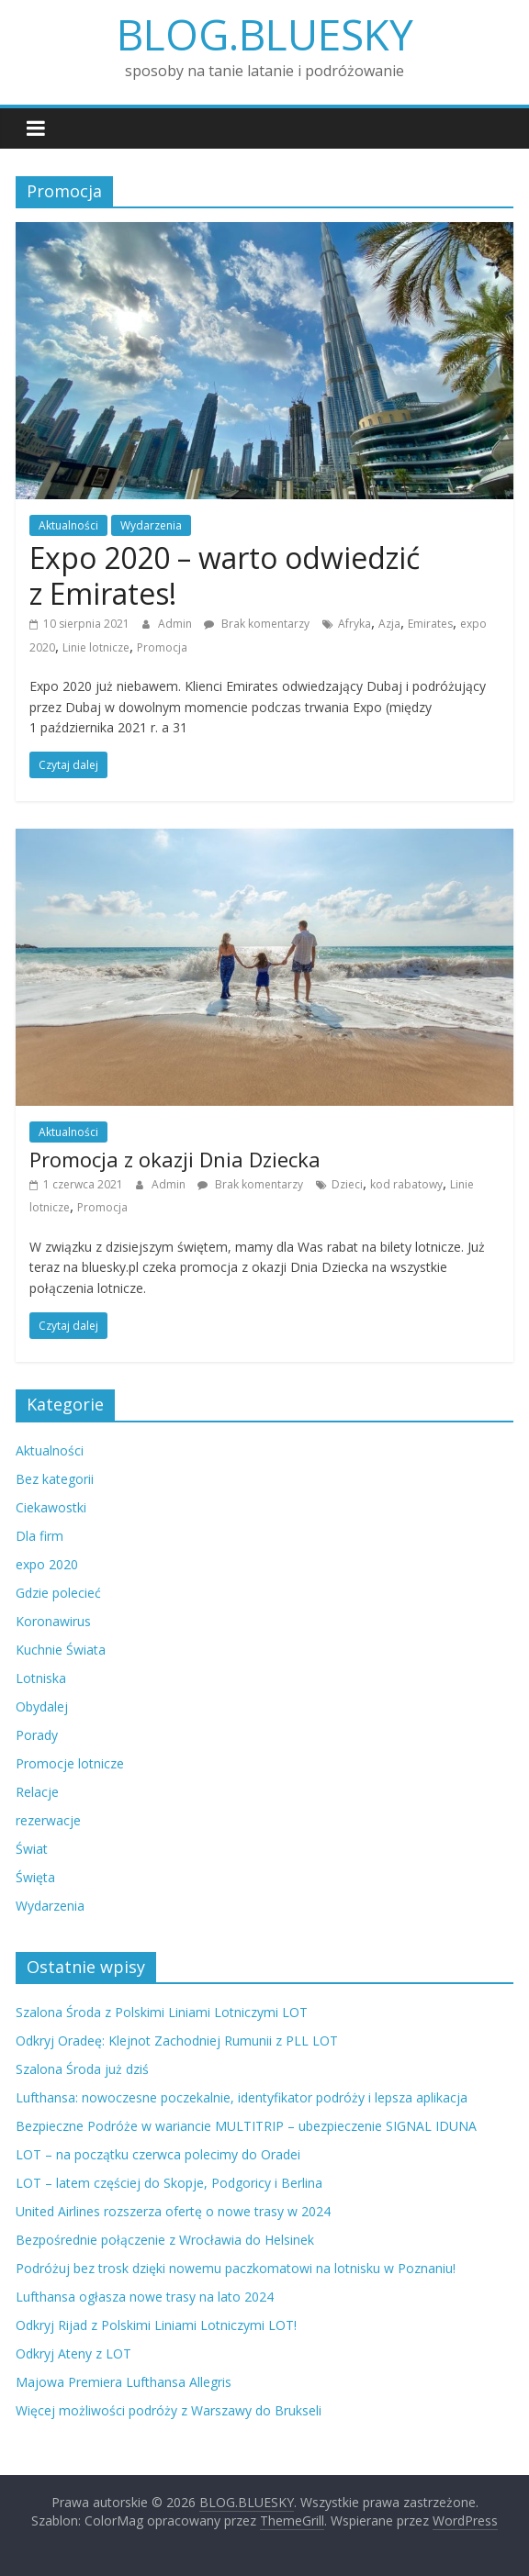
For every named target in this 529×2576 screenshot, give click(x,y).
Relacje (37, 1792)
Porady (37, 1735)
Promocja (162, 647)
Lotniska (41, 1678)
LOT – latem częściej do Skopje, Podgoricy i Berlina (169, 2182)
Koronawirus (53, 1621)
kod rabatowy (406, 1184)
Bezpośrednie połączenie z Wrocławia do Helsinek (165, 2239)
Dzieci (347, 1184)
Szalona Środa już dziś (82, 2069)
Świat (32, 1848)
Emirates (430, 623)
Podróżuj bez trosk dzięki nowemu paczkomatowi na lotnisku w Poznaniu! (236, 2268)
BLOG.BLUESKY (265, 34)
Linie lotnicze (95, 647)
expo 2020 (47, 1564)
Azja (389, 623)
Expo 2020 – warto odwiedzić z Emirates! (224, 575)
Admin (176, 623)
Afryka (354, 623)
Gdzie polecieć (58, 1592)
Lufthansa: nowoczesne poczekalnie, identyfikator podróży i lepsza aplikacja (241, 2097)
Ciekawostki (51, 1507)
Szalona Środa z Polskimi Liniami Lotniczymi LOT (162, 2012)
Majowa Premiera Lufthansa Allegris (123, 2382)
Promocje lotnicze (70, 1763)
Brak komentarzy (257, 623)
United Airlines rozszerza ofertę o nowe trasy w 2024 (173, 2211)
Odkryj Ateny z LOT (73, 2353)
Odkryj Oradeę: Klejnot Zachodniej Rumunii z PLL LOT (177, 2040)
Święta (35, 1877)
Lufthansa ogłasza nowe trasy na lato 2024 (145, 2296)
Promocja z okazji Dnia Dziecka (175, 1159)
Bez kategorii (55, 1479)
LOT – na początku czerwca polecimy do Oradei (158, 2154)
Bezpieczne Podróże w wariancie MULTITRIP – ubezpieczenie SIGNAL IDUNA (246, 2126)
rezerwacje (48, 1820)
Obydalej (42, 1706)
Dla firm (39, 1535)
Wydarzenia (151, 525)
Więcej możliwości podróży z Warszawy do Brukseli (168, 2410)
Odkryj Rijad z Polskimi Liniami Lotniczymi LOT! (156, 2325)
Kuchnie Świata (61, 1649)
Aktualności (68, 525)
